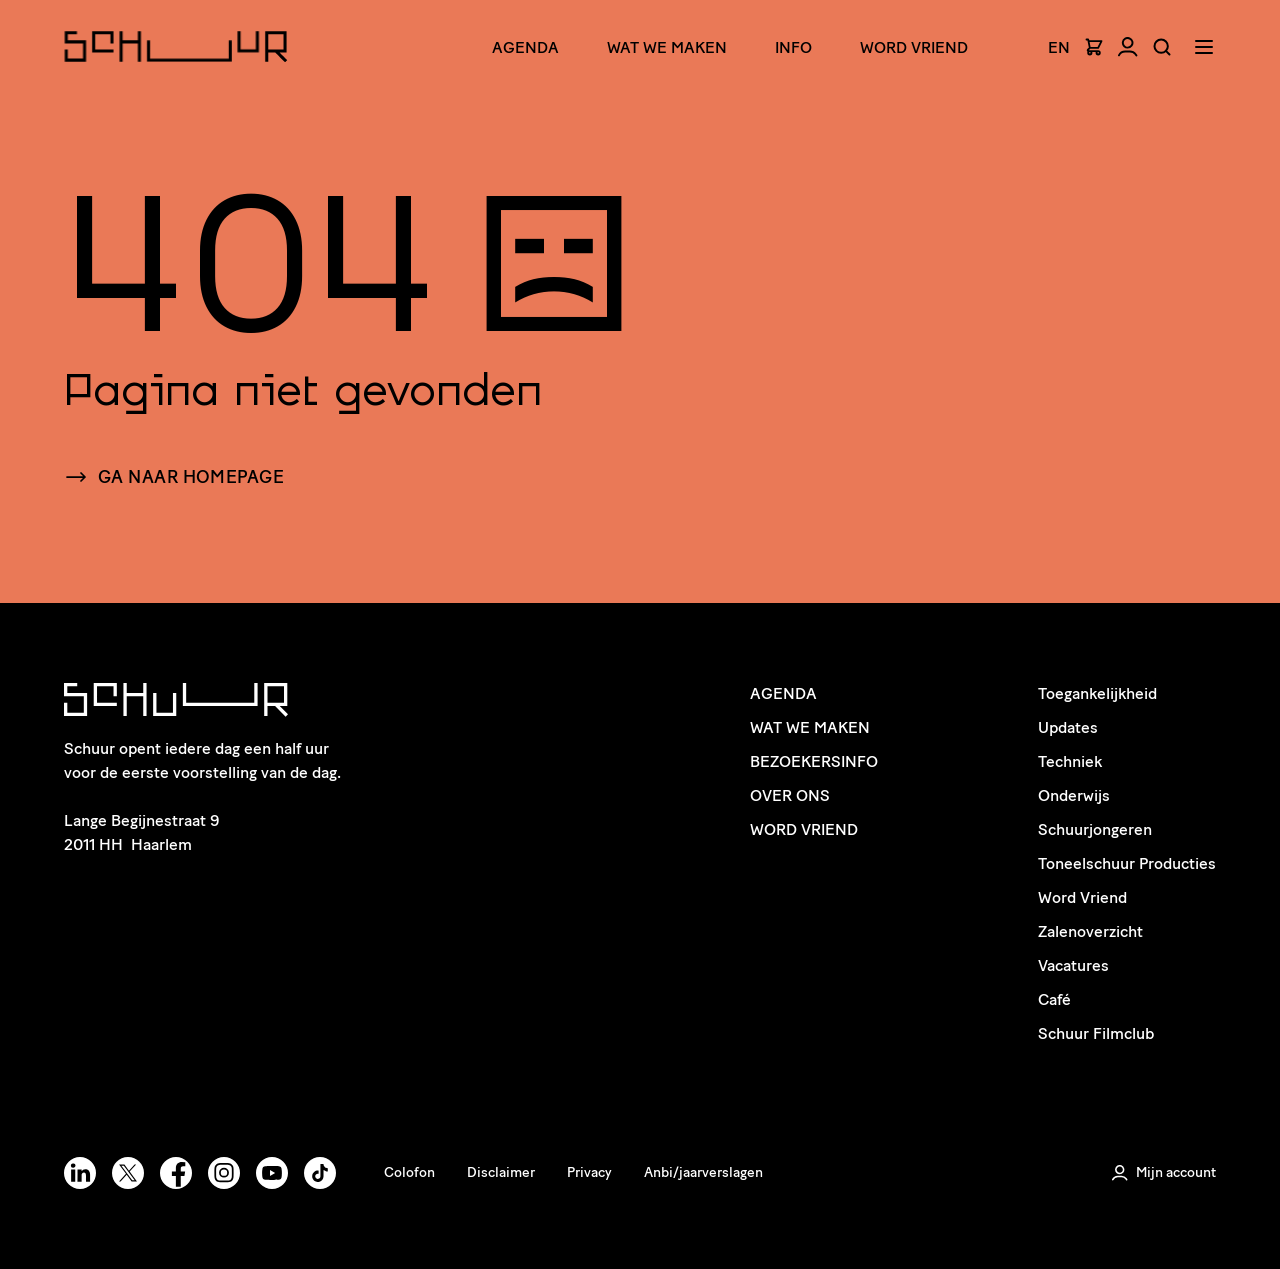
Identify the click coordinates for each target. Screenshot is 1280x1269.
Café (1054, 999)
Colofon (409, 1172)
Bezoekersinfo (814, 761)
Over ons (790, 795)
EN (1059, 48)
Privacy (589, 1172)
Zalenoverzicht (1090, 931)
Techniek (1070, 761)
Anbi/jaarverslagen (703, 1172)
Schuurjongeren (1095, 829)
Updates (1068, 727)
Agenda (525, 47)
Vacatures (1073, 965)
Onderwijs (1074, 795)
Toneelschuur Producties (1127, 863)
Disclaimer (501, 1172)
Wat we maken (667, 47)
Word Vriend (914, 47)
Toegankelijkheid (1097, 693)
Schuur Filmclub (1096, 1033)
